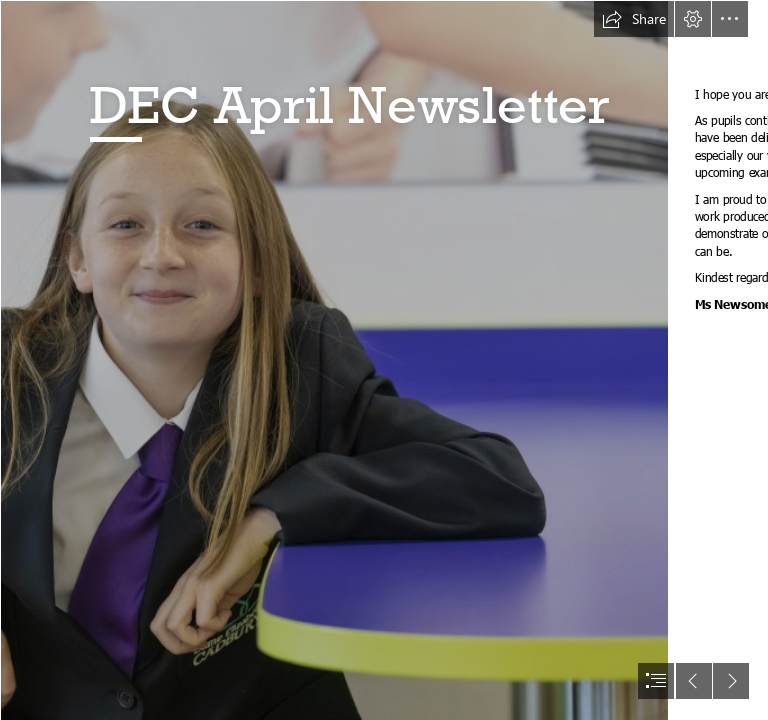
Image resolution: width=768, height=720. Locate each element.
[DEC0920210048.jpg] (334, 360)
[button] (634, 19)
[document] (384, 360)
